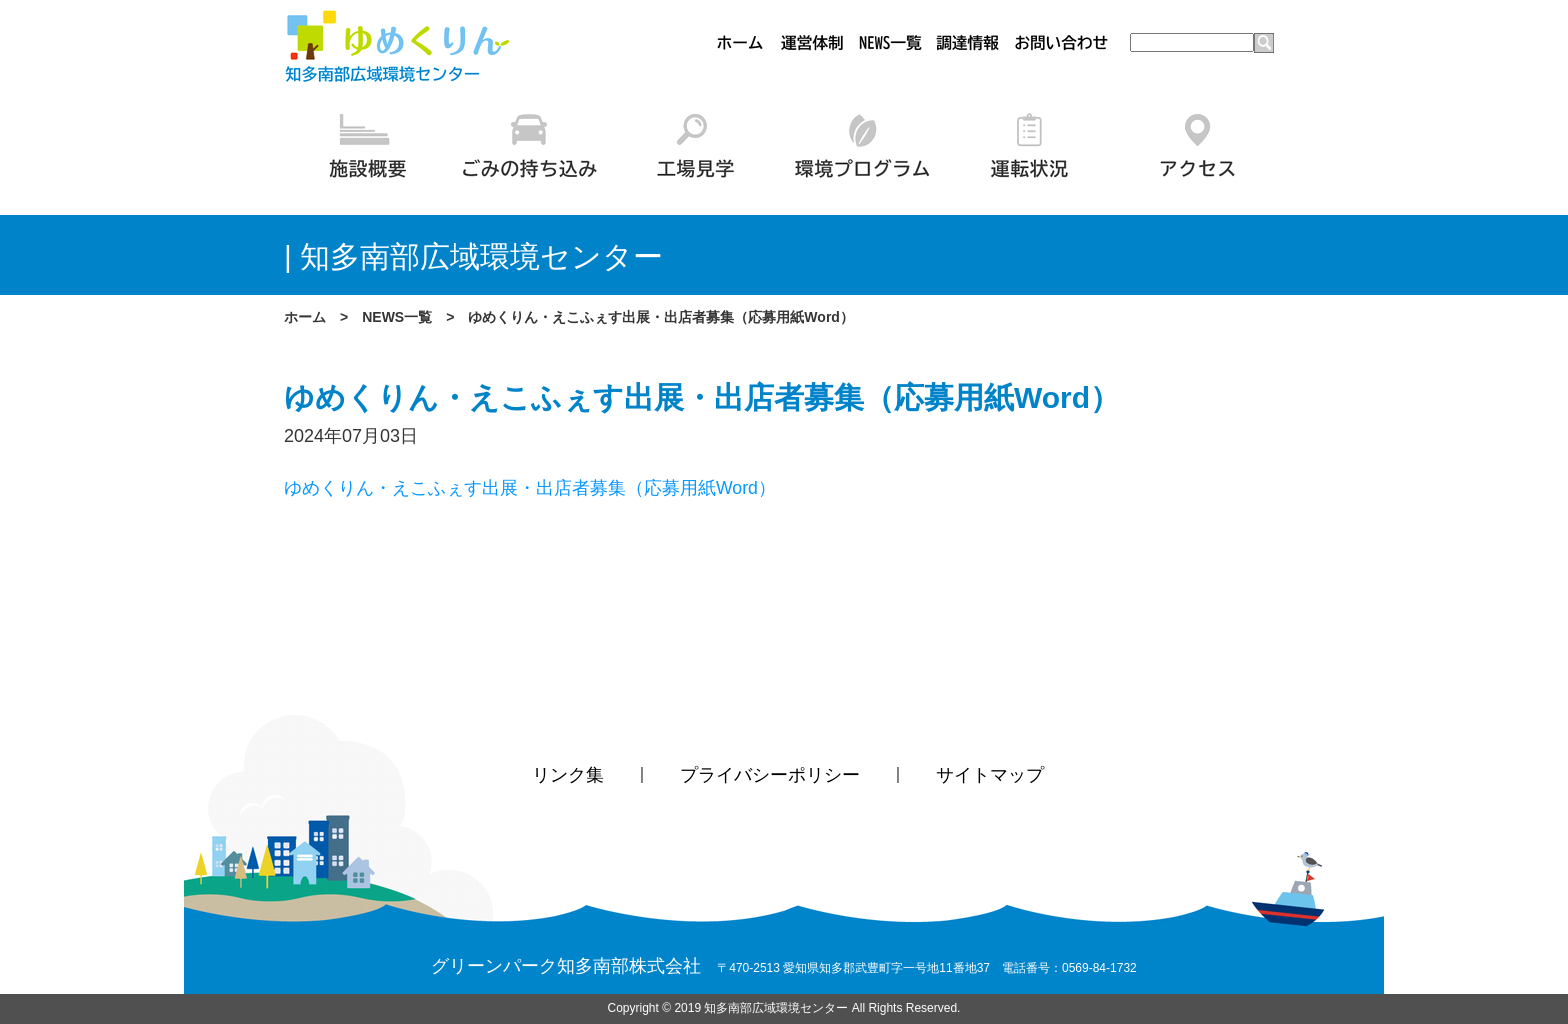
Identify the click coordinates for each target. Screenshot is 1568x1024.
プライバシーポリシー (770, 776)
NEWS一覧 (397, 317)
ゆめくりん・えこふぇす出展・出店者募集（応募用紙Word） (530, 488)
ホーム (305, 317)
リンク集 (568, 776)
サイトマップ (990, 776)
